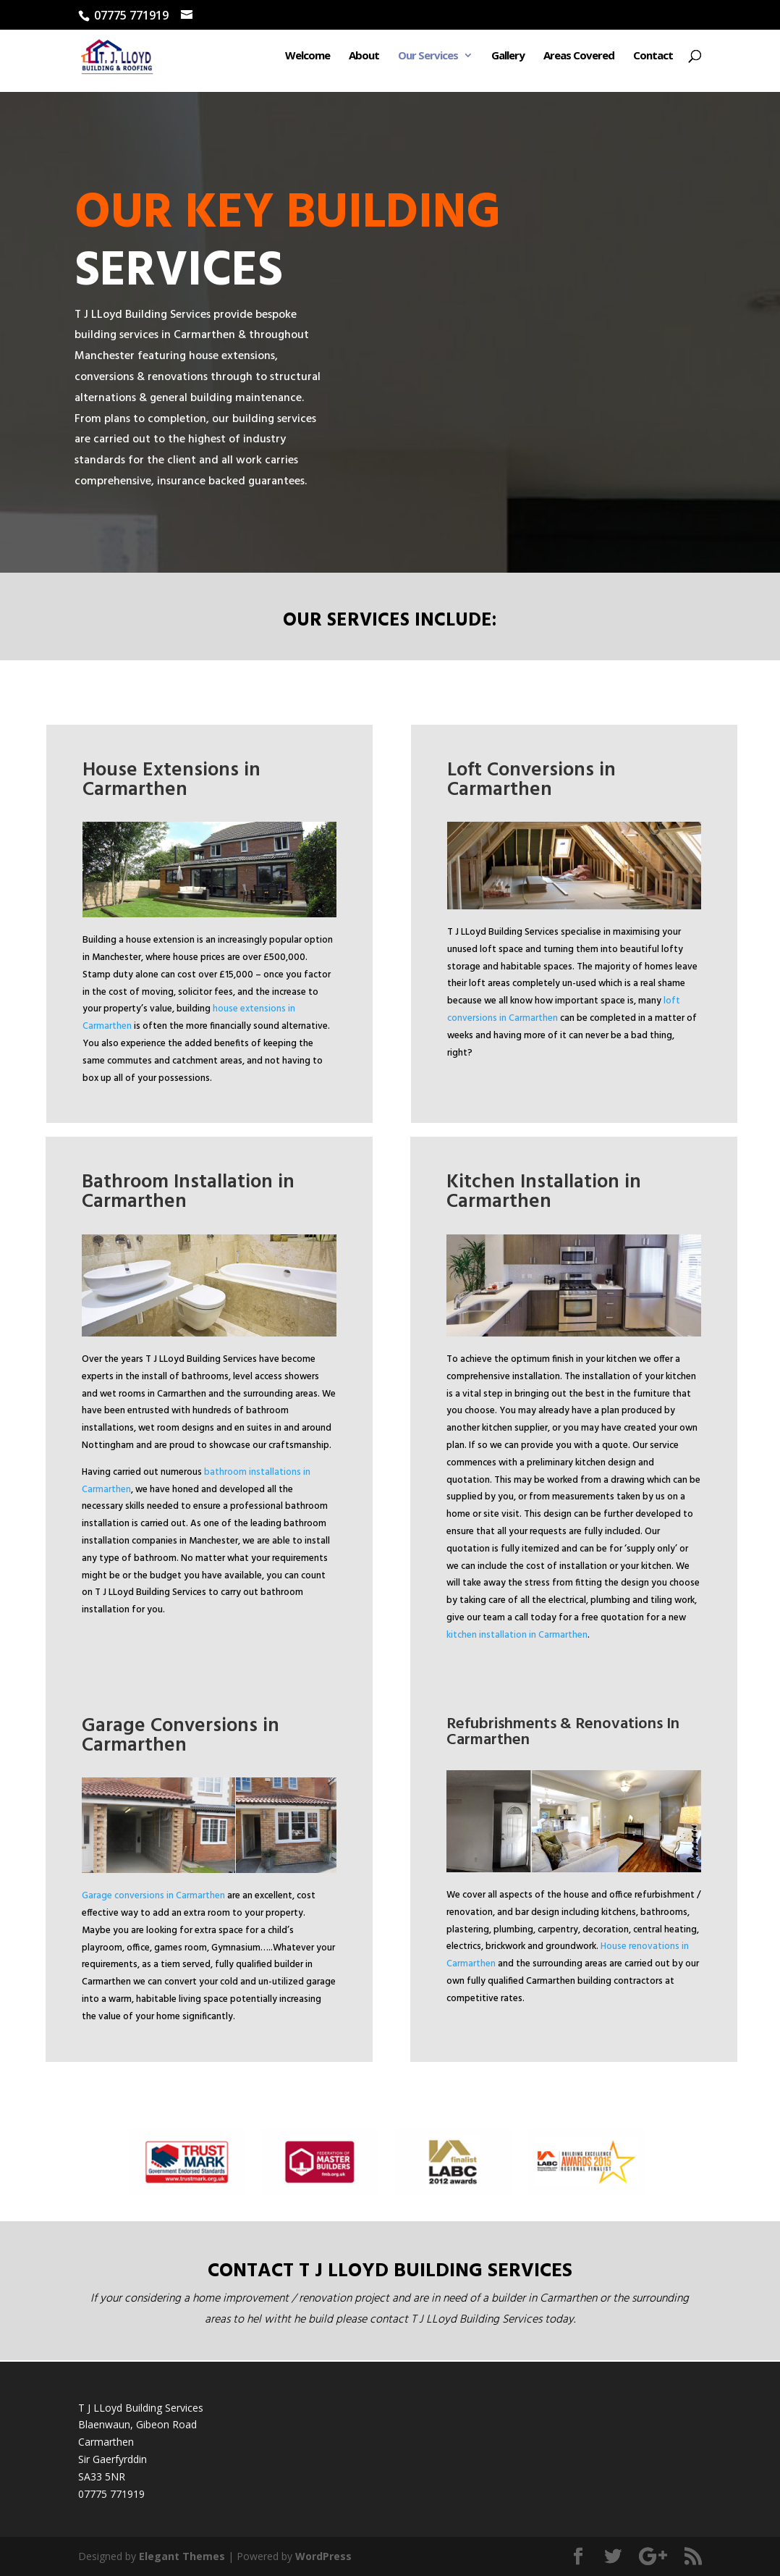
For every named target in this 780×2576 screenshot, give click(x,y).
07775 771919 (111, 2494)
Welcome (307, 60)
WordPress (323, 2556)
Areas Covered (578, 60)
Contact (653, 60)
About (364, 60)
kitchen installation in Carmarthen (517, 1635)
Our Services (428, 60)
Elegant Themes (182, 2556)
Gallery (508, 60)
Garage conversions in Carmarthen (153, 1895)
